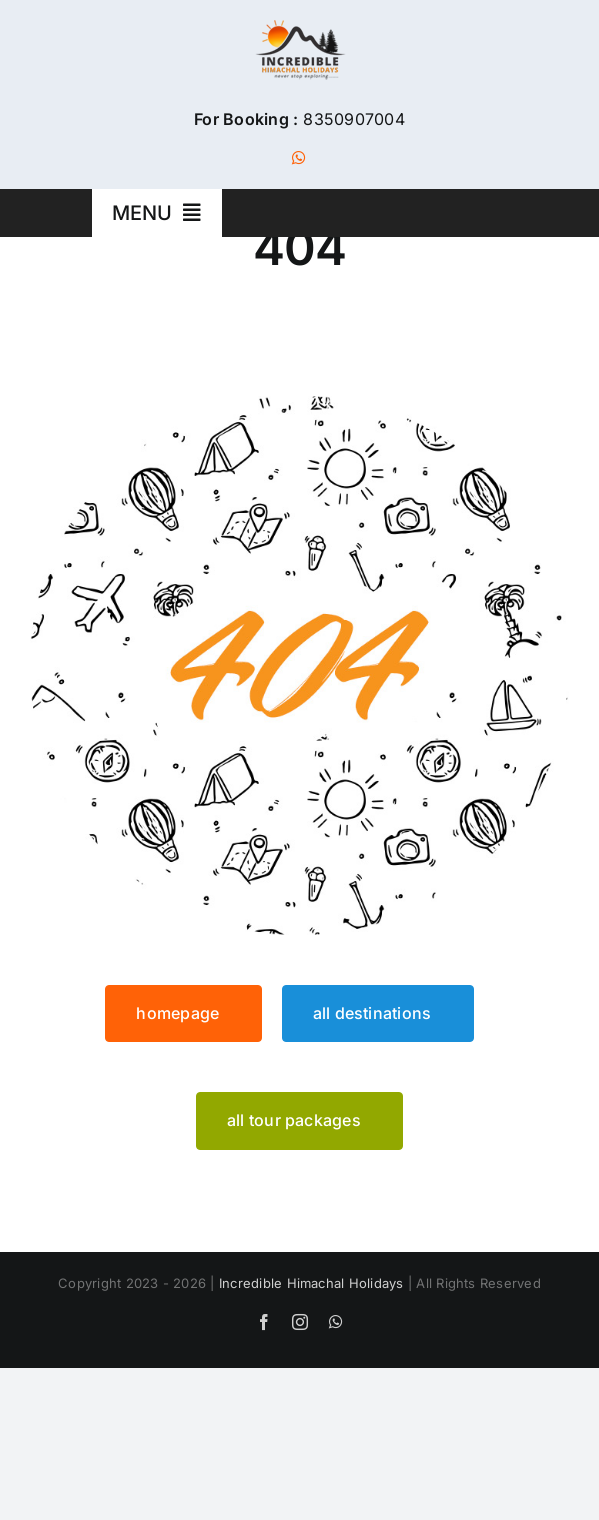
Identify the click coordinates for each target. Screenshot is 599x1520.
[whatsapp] (299, 158)
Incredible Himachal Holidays (311, 1283)
